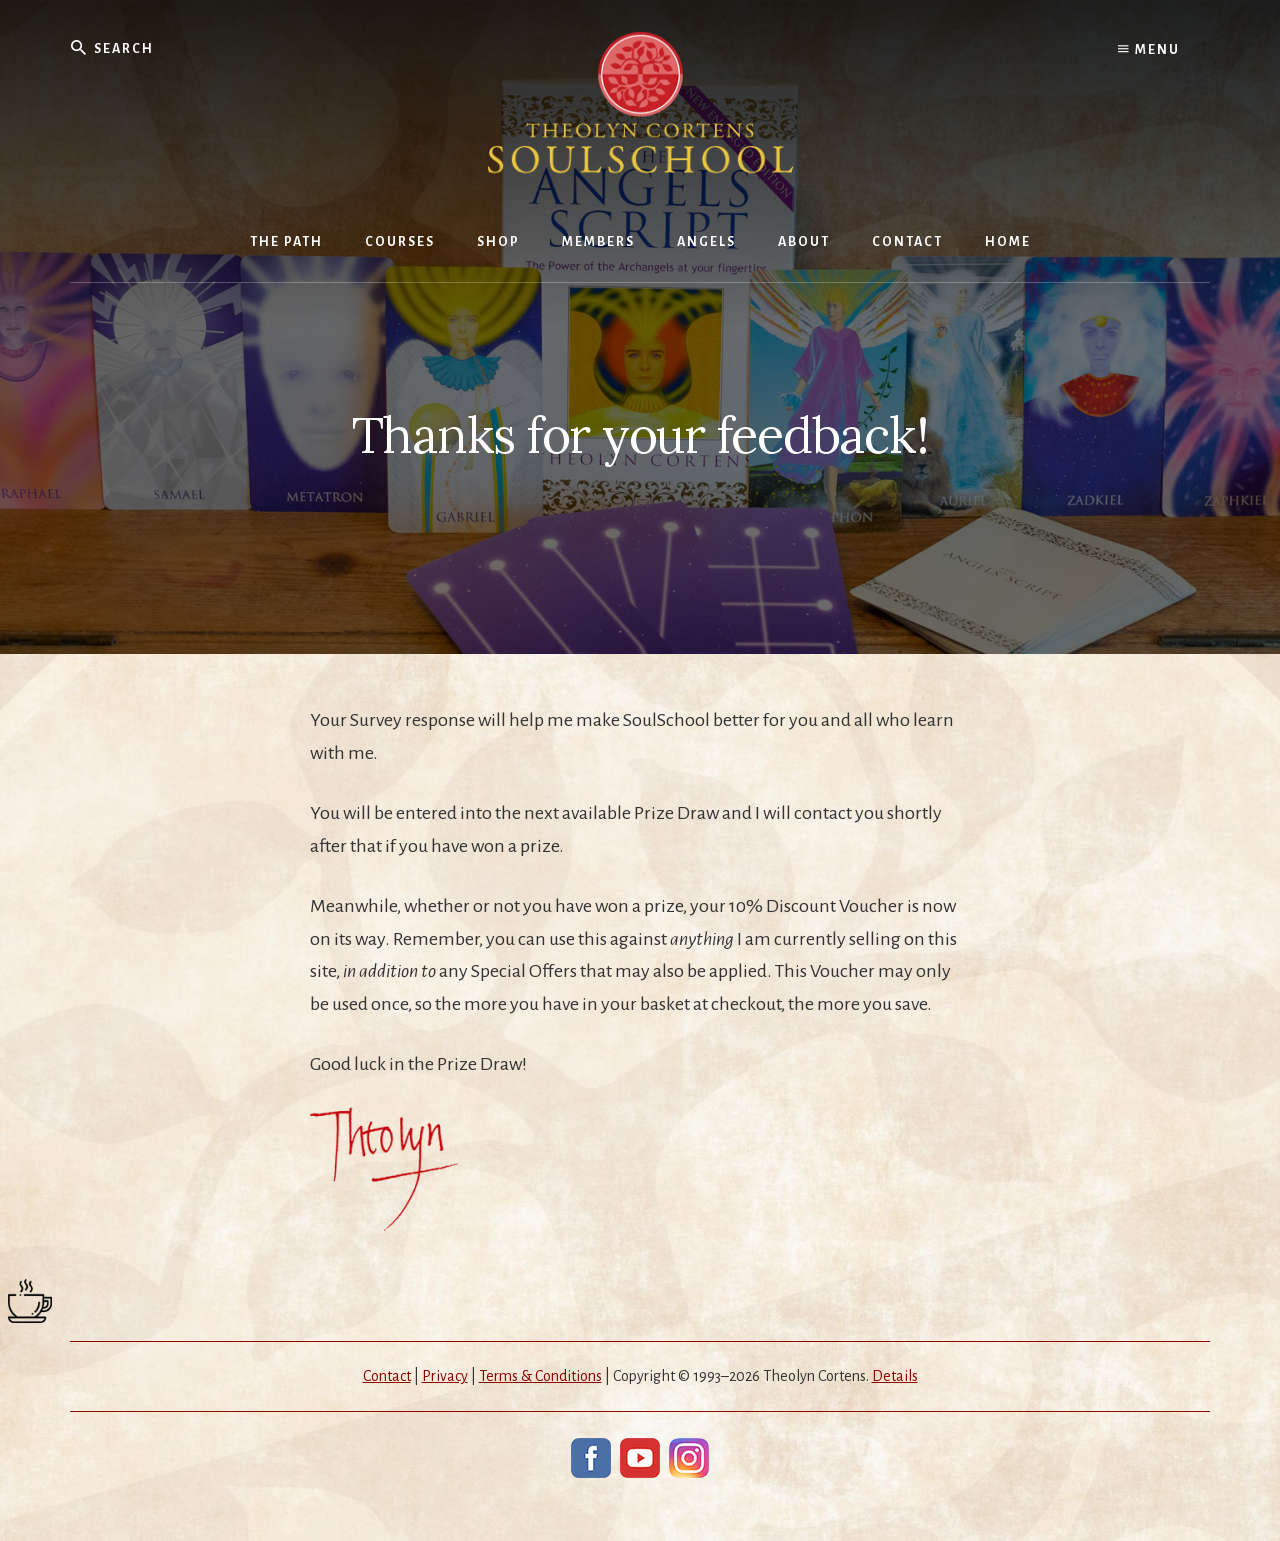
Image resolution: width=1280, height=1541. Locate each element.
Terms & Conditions (540, 1376)
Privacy (445, 1376)
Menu (1149, 50)
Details (895, 1376)
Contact (387, 1376)
